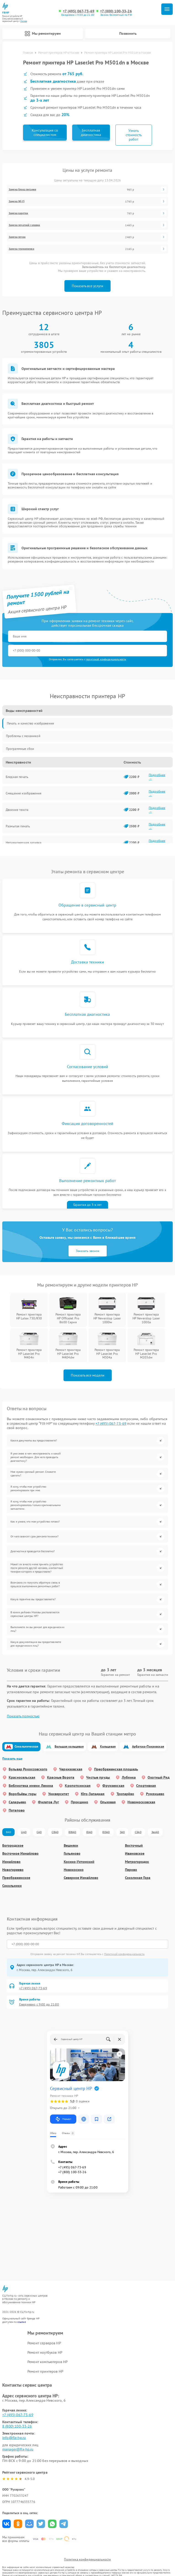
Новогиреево (13, 1870)
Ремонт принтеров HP (45, 2371)
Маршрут (63, 2119)
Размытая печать (18, 826)
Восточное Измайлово (20, 1853)
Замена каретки (18, 213)
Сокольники (12, 1886)
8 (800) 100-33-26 (17, 2426)
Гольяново (72, 1853)
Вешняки (71, 1845)
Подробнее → (157, 776)
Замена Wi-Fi (16, 201)
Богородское (12, 1845)
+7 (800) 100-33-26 (116, 11)
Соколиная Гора (137, 1878)
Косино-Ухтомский (79, 1862)
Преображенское (16, 1878)
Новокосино (74, 1870)
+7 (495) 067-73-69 (78, 11)
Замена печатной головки (24, 225)
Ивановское (134, 1853)
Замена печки (17, 237)
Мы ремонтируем (43, 33)
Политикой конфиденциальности (124, 1954)
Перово (131, 1870)
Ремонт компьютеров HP (47, 2361)
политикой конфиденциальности (106, 659)
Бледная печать (17, 777)
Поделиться (6, 2524)
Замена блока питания (22, 189)
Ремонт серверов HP (44, 2343)
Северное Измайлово (81, 1878)
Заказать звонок (87, 1251)
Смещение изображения (23, 793)
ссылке (21, 2322)
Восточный (134, 1845)
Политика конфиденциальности (87, 2559)
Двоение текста (17, 810)
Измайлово (11, 1862)
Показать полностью (23, 1716)
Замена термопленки (21, 248)
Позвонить (128, 33)
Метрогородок (137, 1862)
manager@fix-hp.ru (18, 2449)
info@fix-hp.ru (14, 2437)
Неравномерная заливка (23, 843)
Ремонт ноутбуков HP (44, 2352)
